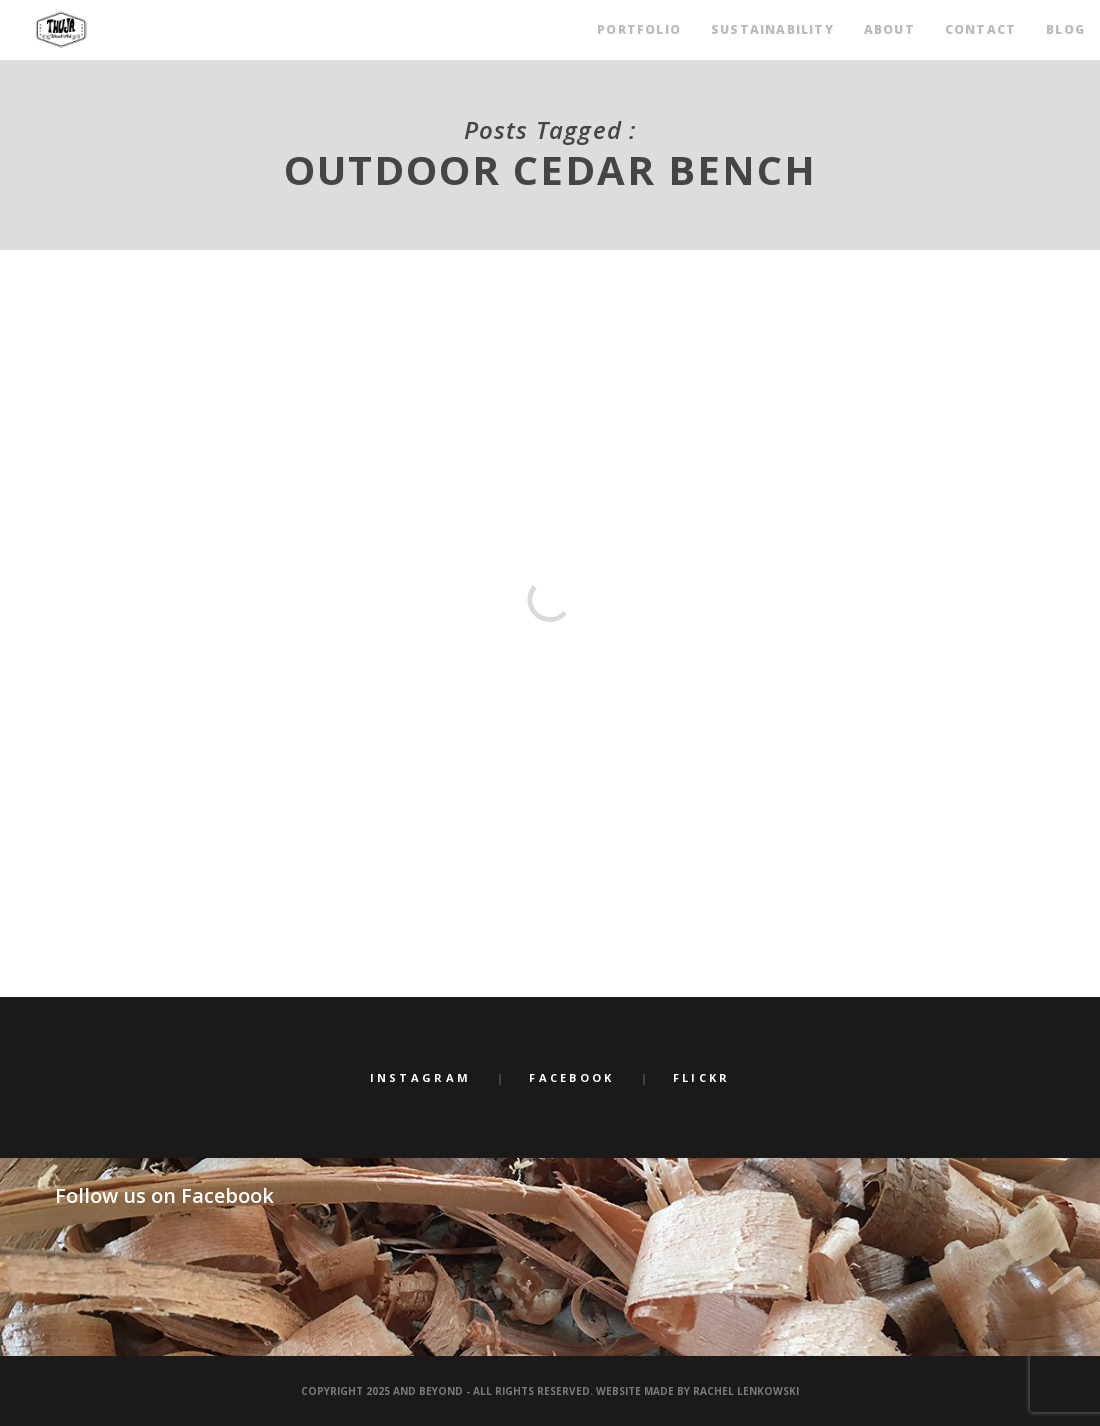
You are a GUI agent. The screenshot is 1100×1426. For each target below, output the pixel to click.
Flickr (702, 1077)
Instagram (421, 1077)
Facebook (571, 1077)
